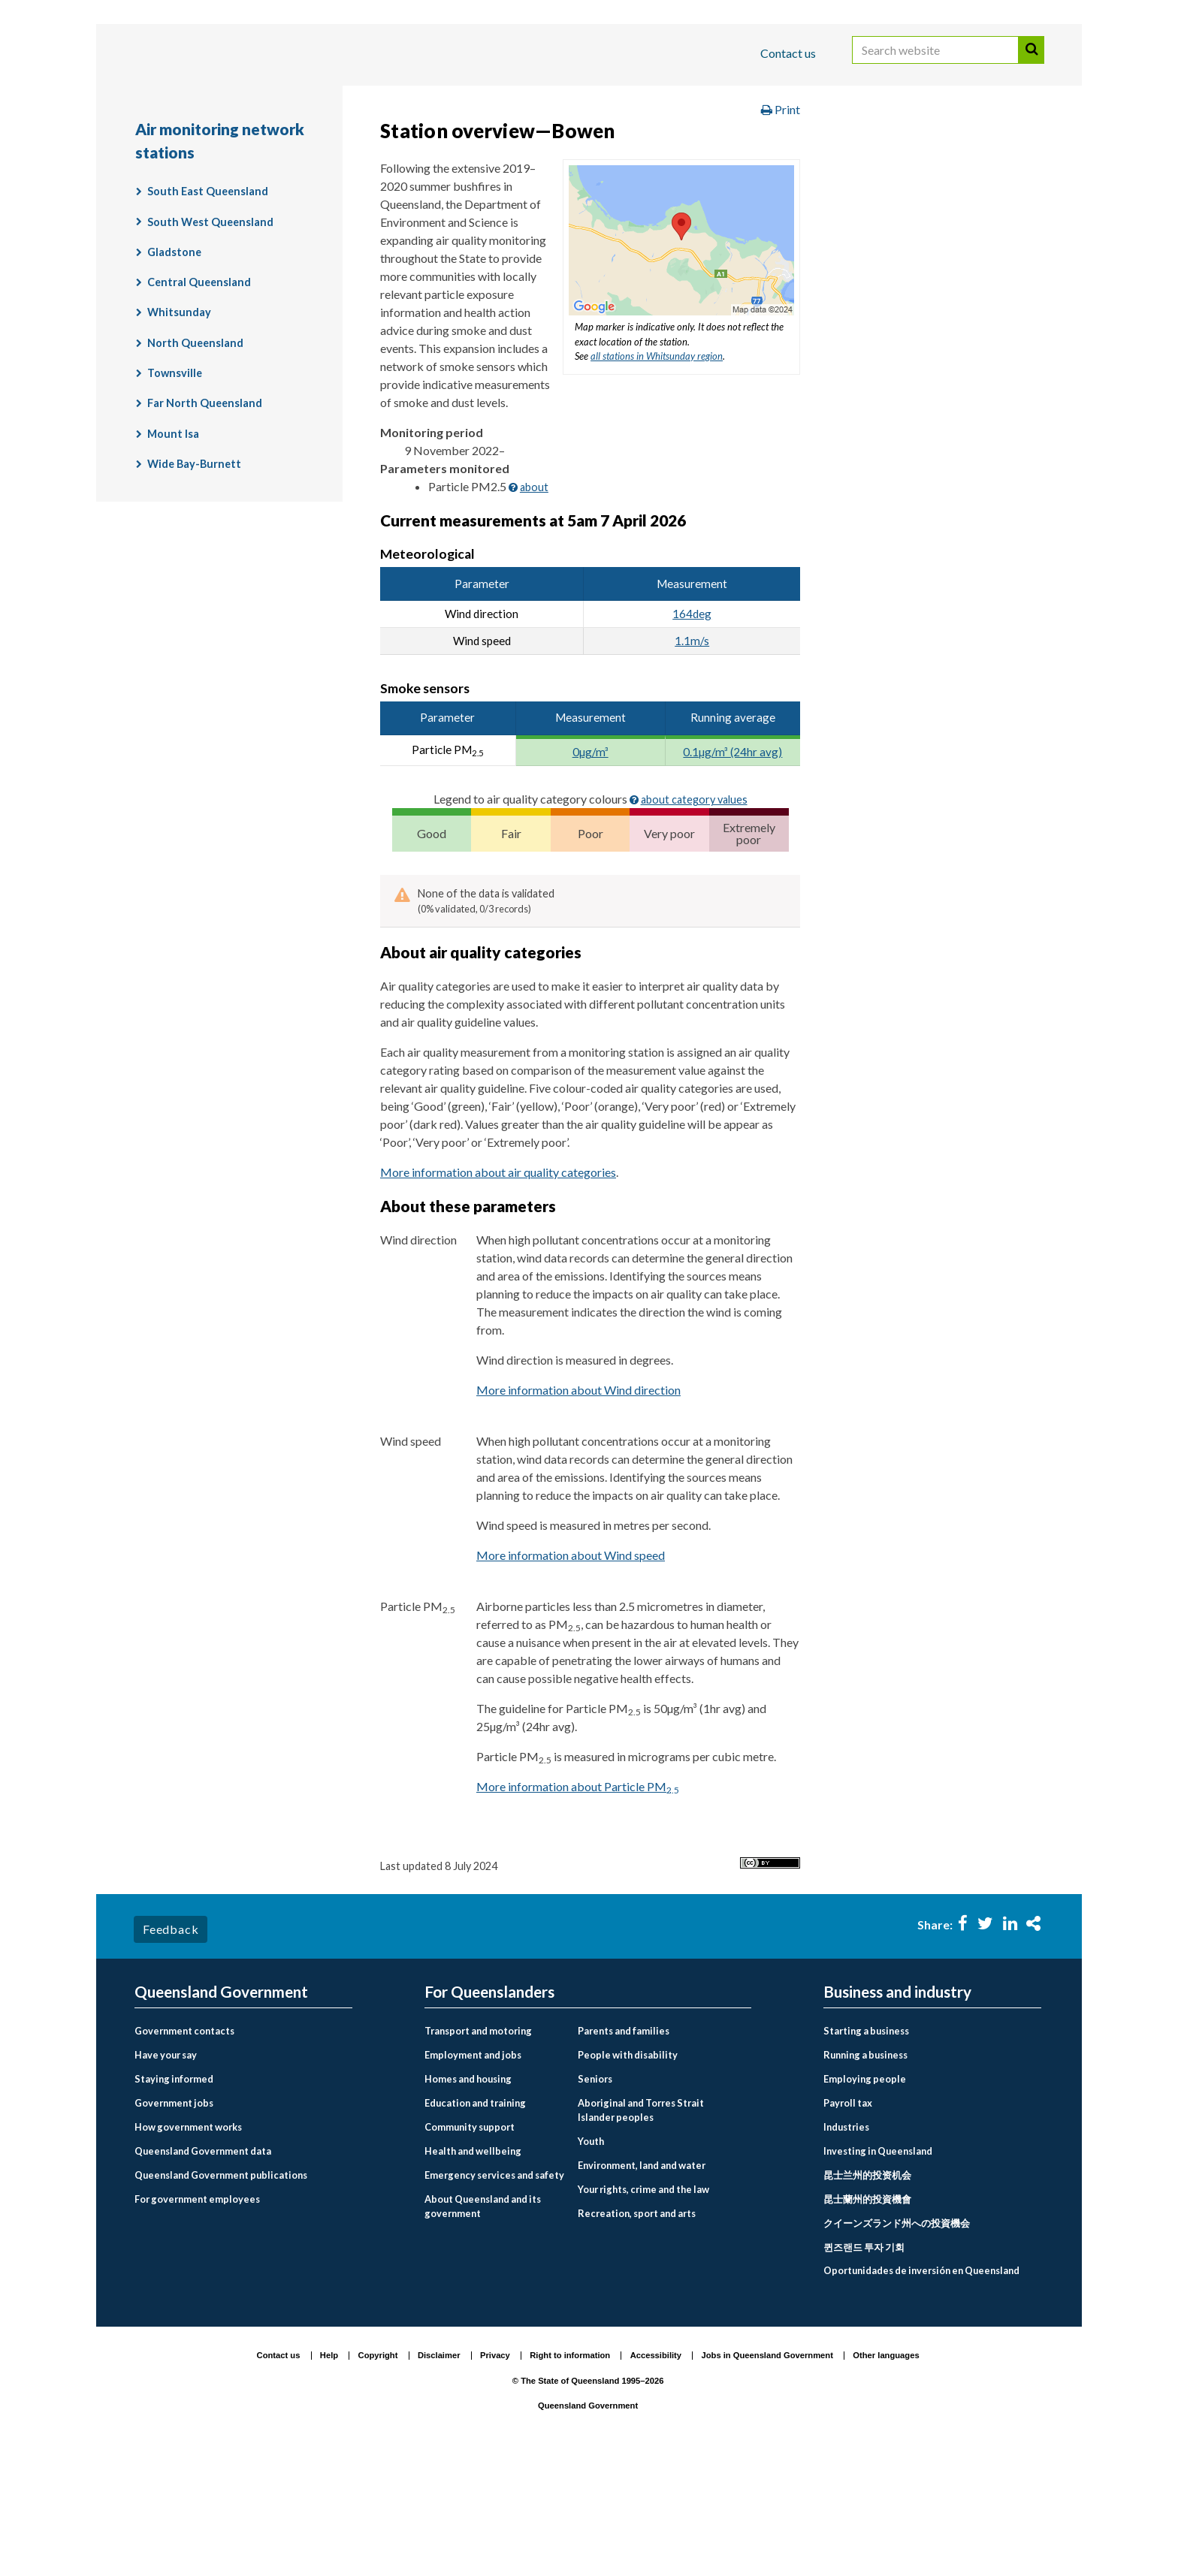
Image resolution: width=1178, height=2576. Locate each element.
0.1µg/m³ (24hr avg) (732, 869)
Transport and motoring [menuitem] (478, 2148)
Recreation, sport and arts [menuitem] (637, 2330)
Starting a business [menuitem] (866, 2148)
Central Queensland (199, 400)
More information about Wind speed (570, 1673)
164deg (691, 731)
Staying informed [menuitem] (173, 2196)
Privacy (495, 2473)
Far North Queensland (204, 521)
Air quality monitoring (293, 177)
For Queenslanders (183, 100)
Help (329, 2473)
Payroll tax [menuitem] (847, 2220)
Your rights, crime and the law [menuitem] (643, 2306)
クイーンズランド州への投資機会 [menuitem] (896, 2340)
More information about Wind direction (578, 1508)
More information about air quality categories (498, 1290)
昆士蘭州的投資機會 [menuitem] (867, 2316)
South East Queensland (207, 309)
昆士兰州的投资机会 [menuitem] (867, 2292)
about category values (694, 918)
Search (1031, 66)
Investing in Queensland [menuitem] (877, 2268)
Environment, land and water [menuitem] (641, 2282)
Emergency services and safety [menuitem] (494, 2292)
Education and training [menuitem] (475, 2220)
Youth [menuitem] (591, 2258)
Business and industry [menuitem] (897, 2109)
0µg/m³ (590, 869)
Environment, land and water (581, 145)
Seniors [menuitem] (595, 2196)
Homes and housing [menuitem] (468, 2196)
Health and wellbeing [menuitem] (472, 2268)
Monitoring (972, 145)
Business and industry (310, 100)
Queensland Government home (250, 145)
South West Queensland (210, 339)
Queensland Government (588, 2523)
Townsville (174, 491)
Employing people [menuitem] (864, 2196)
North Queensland (195, 460)
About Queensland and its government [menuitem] (482, 2323)
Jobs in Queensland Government (767, 2473)
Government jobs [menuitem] (173, 2220)
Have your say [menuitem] (165, 2172)
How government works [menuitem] (188, 2244)
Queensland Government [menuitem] (221, 2109)
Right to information (570, 2473)
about (534, 605)
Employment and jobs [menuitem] (472, 2172)
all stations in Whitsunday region (657, 475)
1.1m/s (692, 758)
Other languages (886, 2473)
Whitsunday (179, 430)
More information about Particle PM (577, 1904)
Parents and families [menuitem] (623, 2148)
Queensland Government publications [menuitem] (220, 2292)
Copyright (378, 2473)
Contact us (788, 53)
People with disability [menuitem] (628, 2172)
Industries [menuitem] (846, 2244)
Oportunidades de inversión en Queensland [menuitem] (921, 2388)
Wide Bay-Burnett (194, 581)
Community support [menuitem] (469, 2244)
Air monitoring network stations (472, 177)
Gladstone (174, 369)
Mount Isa (173, 551)
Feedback (170, 2047)
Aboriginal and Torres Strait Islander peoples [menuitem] (641, 2227)
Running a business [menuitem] (865, 2172)
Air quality (175, 177)
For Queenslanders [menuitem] (489, 2109)
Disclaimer (439, 2473)
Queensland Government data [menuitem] (202, 2268)
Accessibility (655, 2473)
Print (780, 228)
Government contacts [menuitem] (184, 2148)
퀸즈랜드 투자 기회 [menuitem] (864, 2364)
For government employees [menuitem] (197, 2316)
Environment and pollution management (801, 145)
